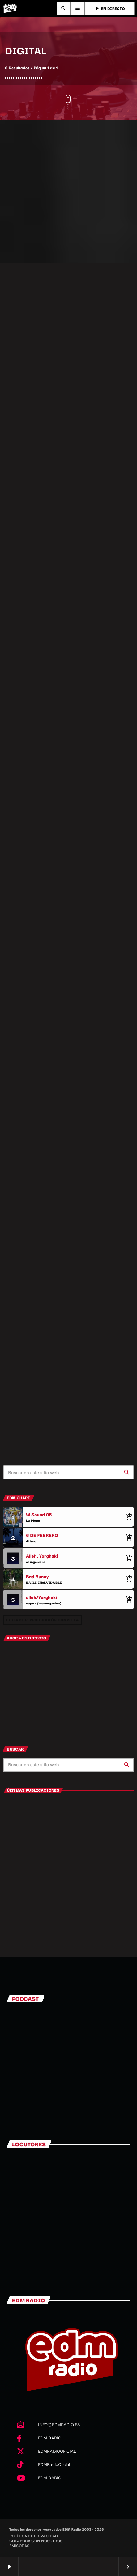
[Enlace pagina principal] (10, 8)
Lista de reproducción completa (42, 1619)
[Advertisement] (68, 191)
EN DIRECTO (109, 8)
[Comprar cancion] (128, 1517)
